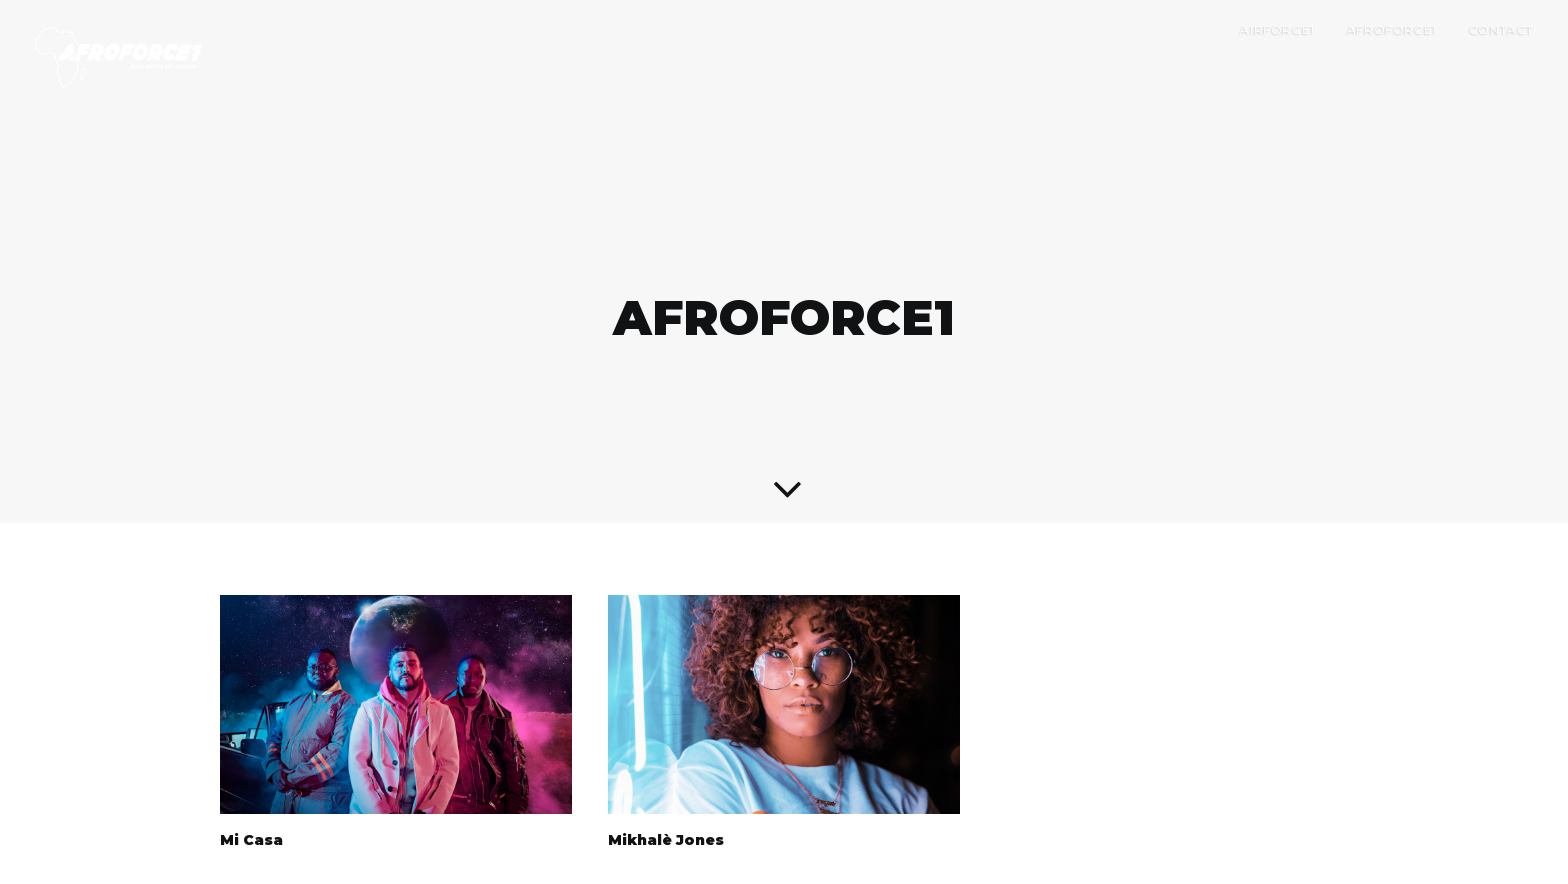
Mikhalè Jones (666, 819)
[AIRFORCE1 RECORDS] (118, 57)
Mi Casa (251, 819)
